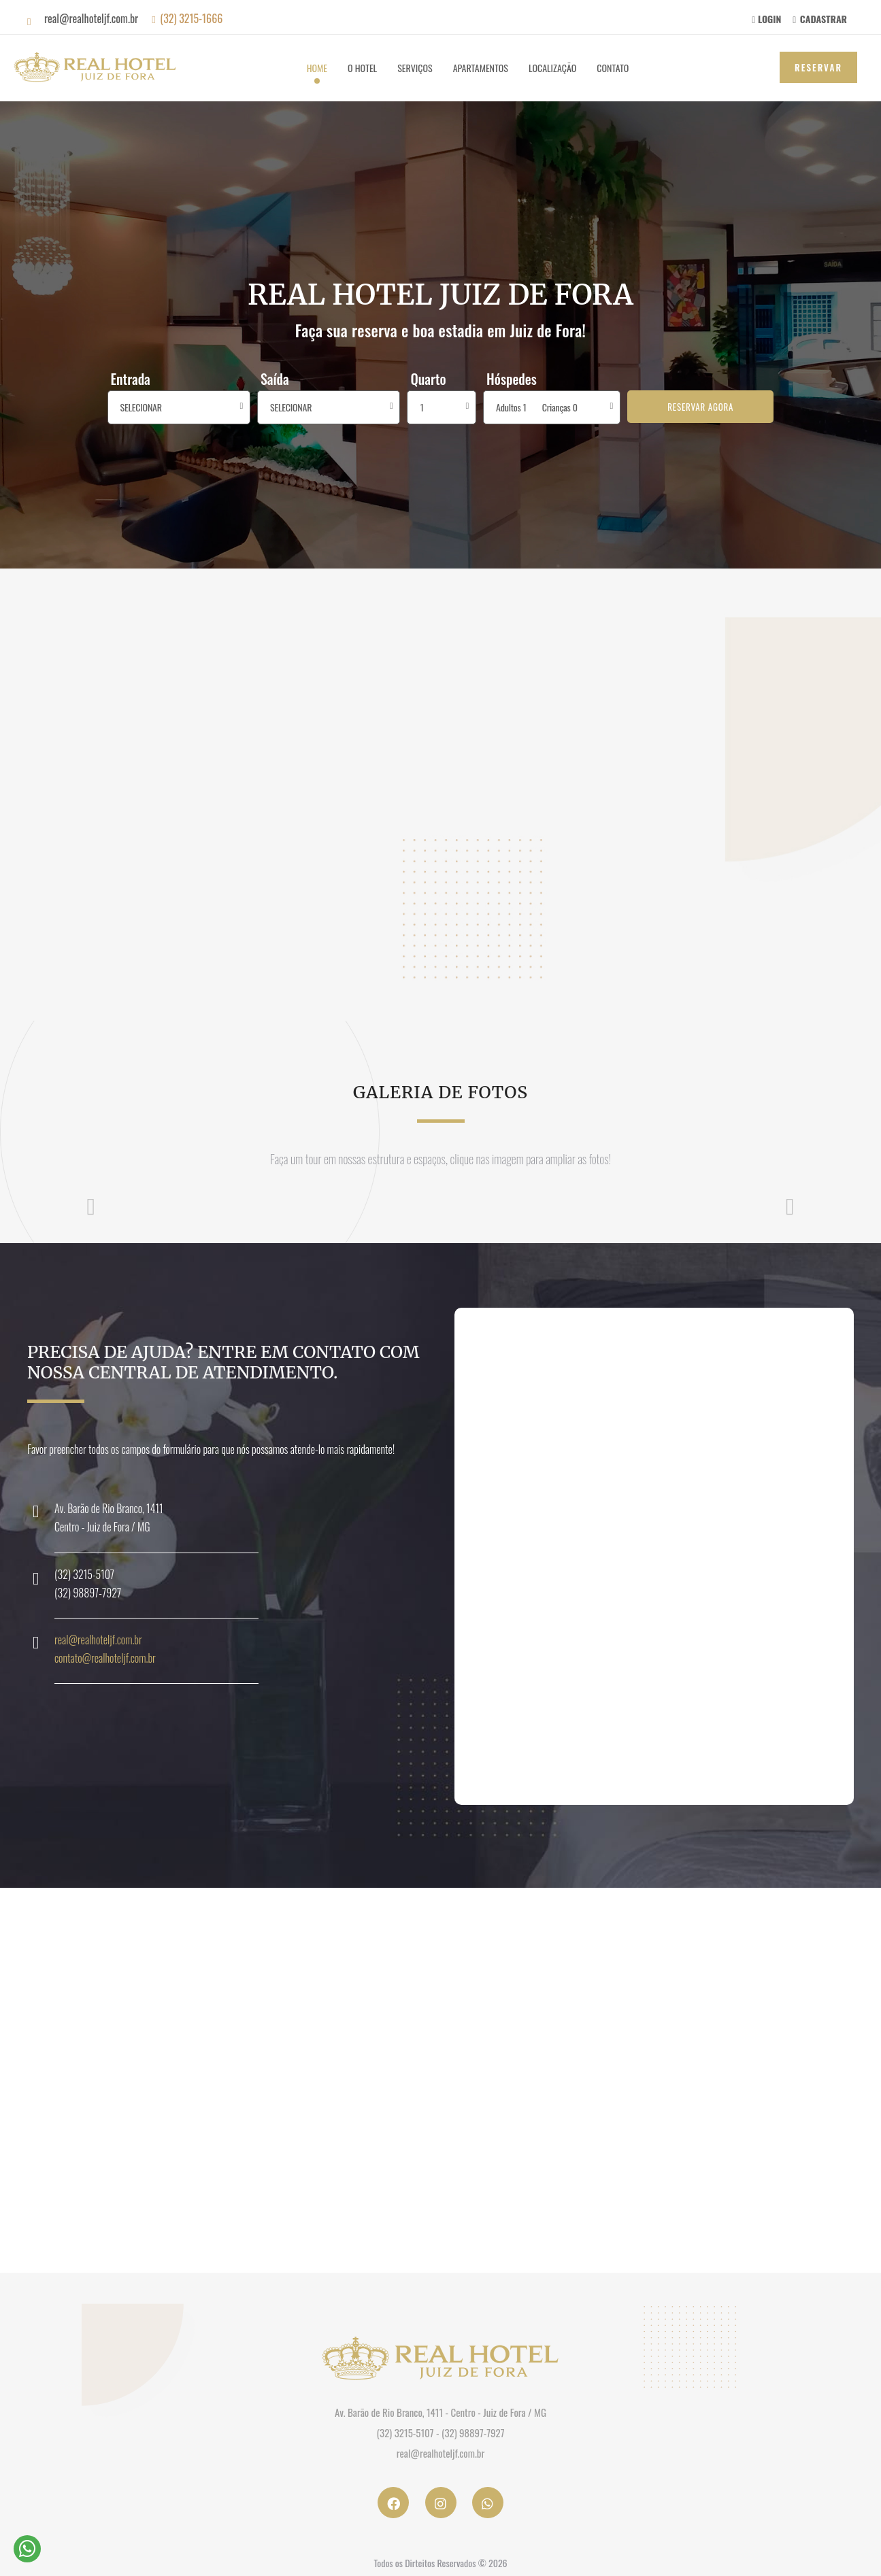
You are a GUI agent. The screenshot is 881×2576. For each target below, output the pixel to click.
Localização (552, 68)
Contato (613, 68)
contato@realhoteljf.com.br (105, 1658)
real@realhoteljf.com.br (98, 1639)
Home (317, 68)
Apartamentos (480, 68)
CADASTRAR (820, 19)
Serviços (414, 68)
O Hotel (362, 68)
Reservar (818, 67)
